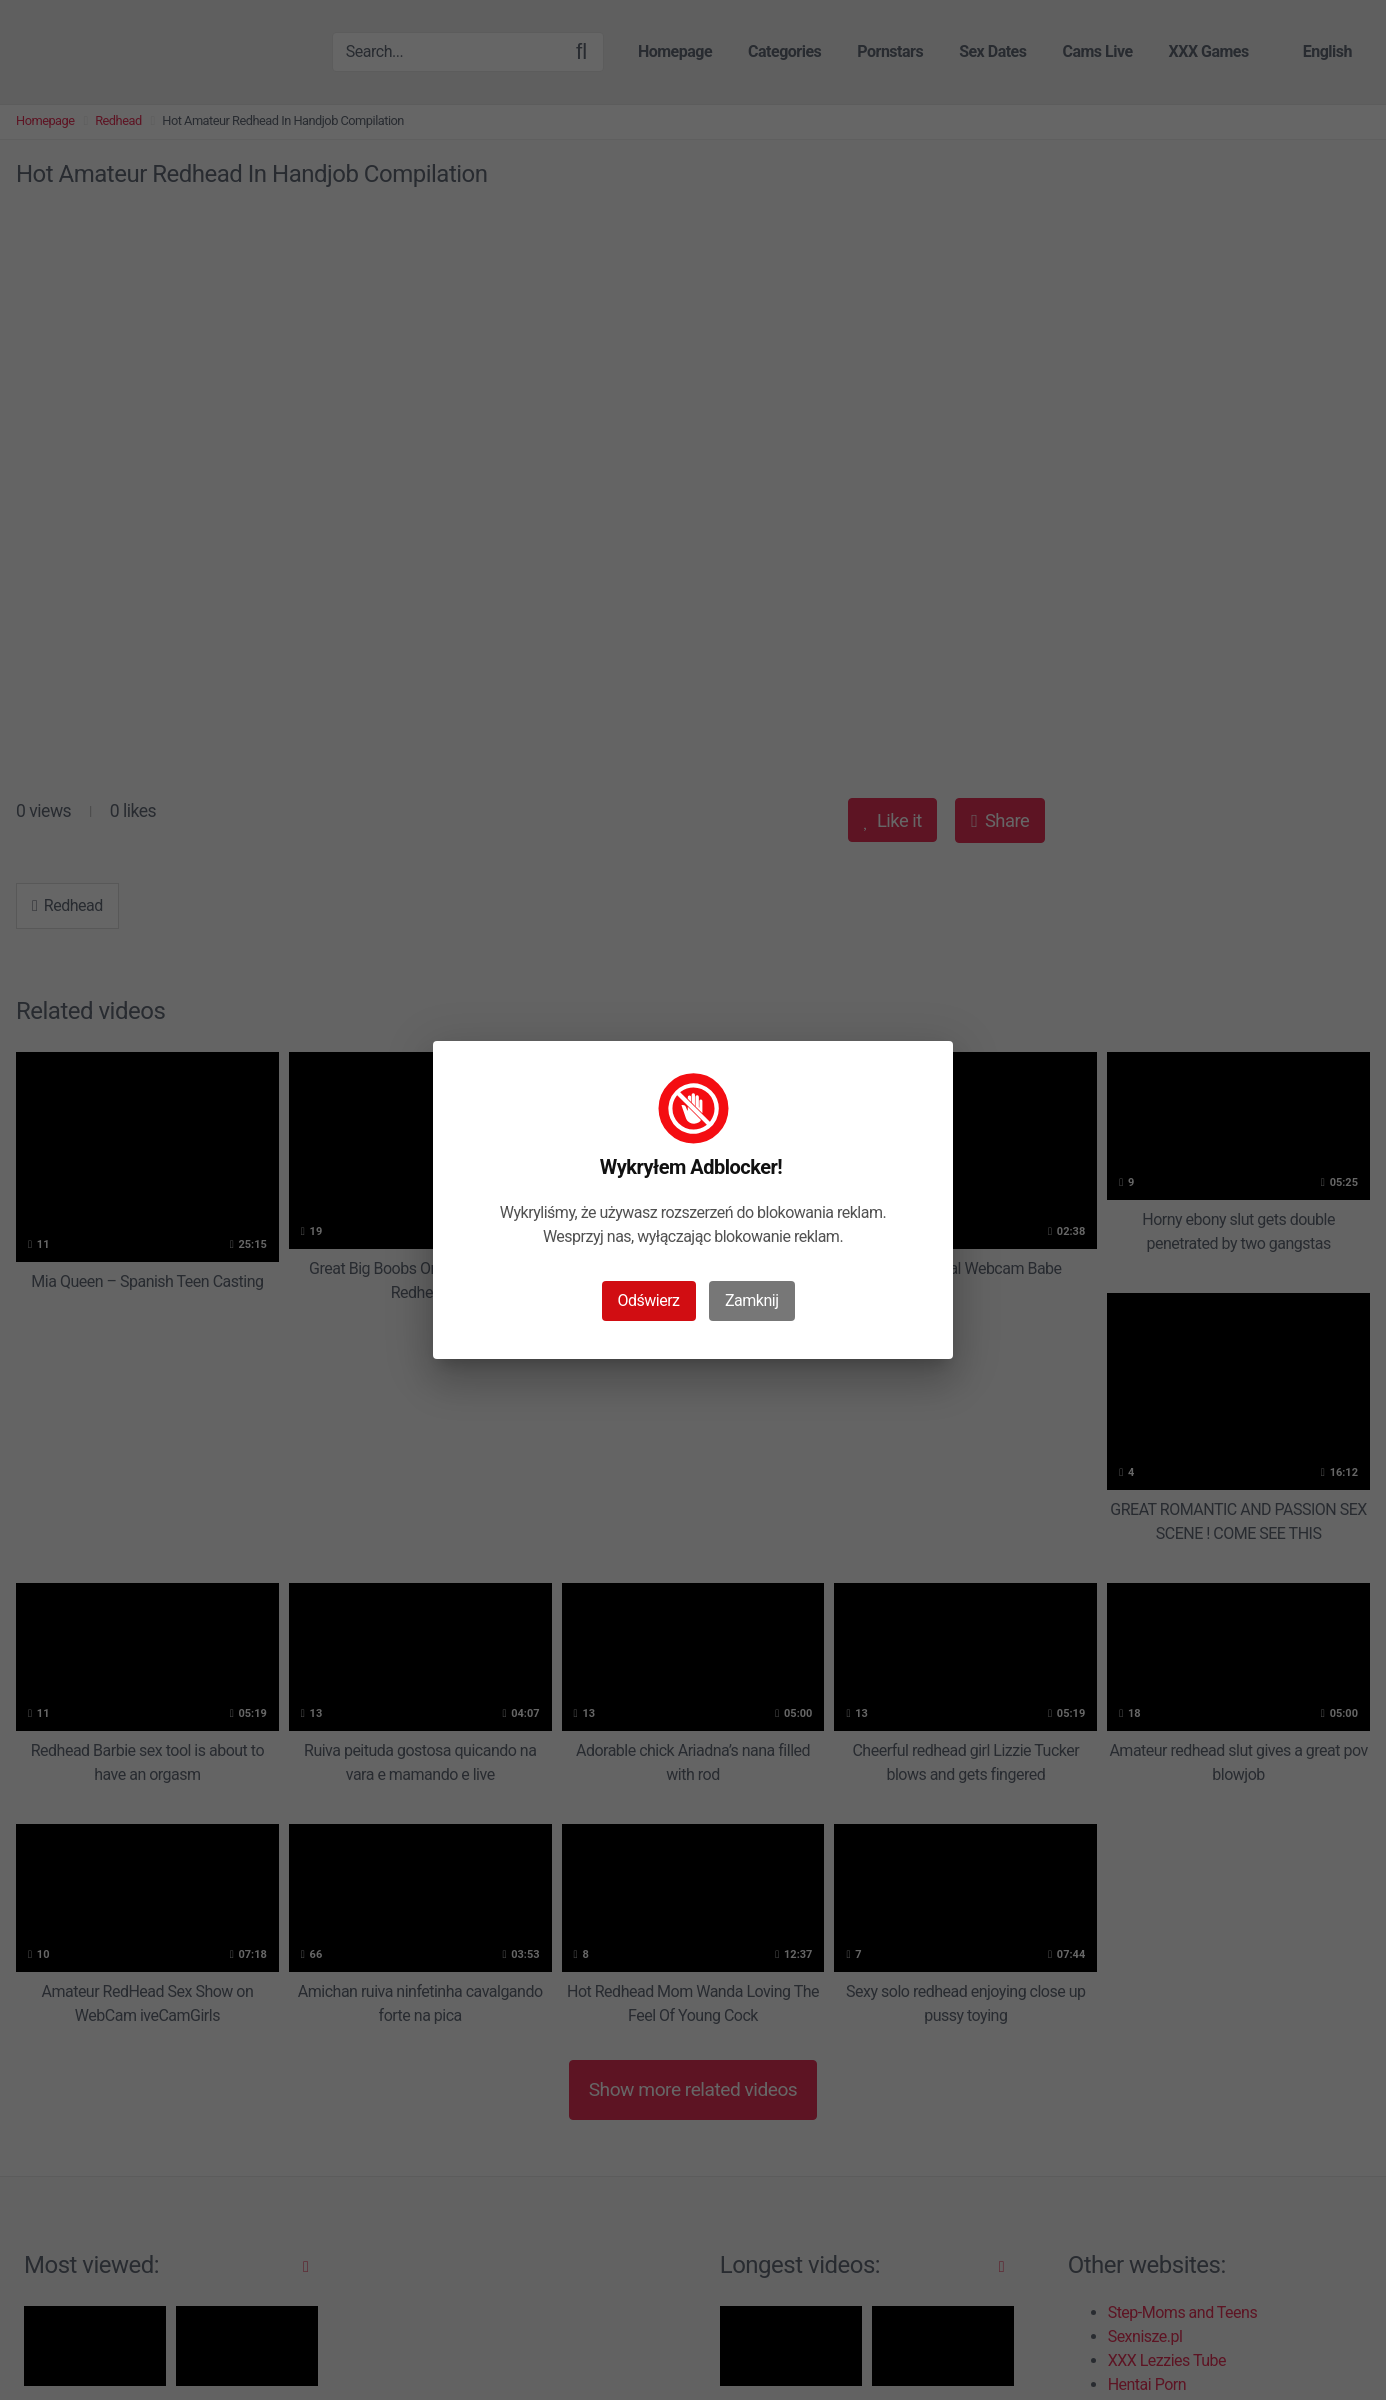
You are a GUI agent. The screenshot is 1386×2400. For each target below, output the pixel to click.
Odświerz (649, 1300)
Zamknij (751, 1300)
